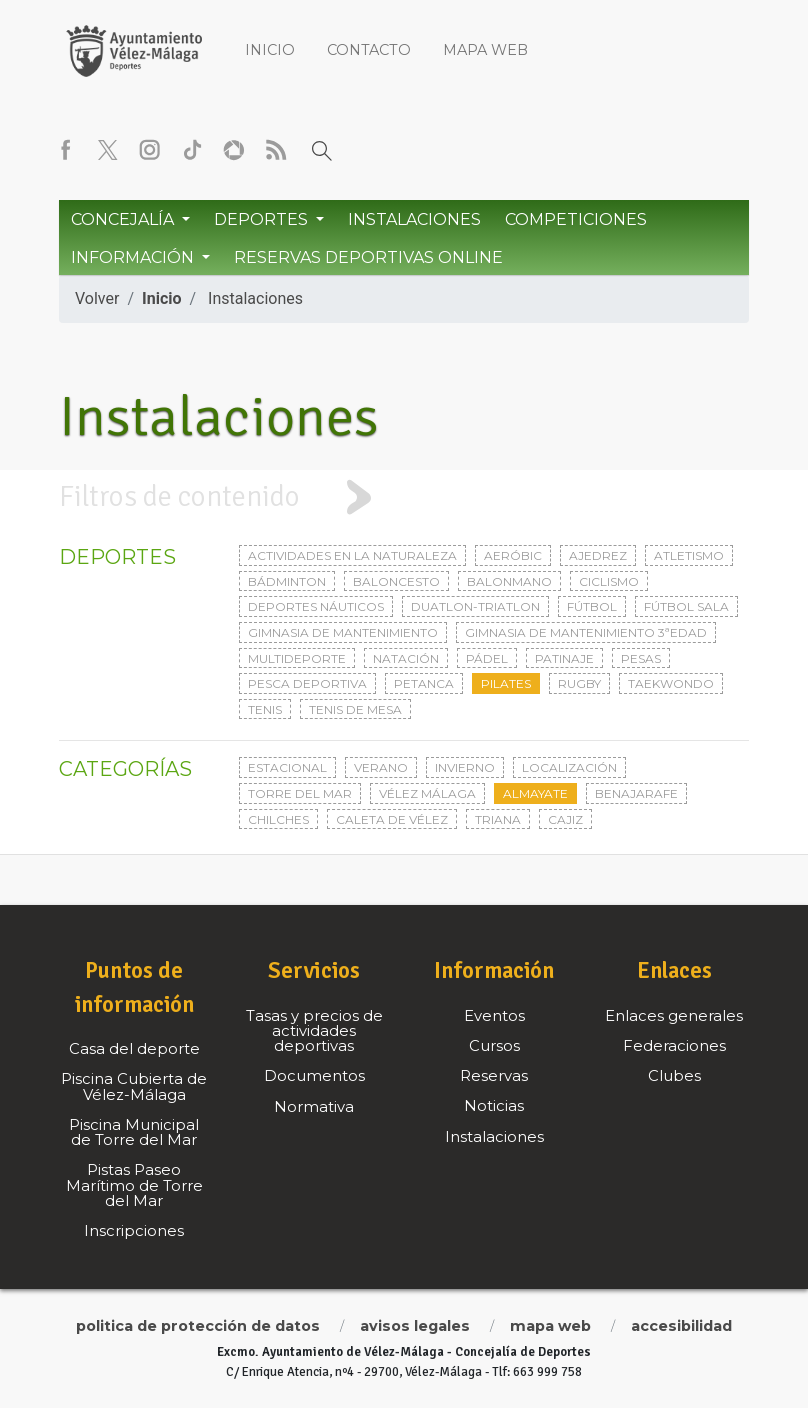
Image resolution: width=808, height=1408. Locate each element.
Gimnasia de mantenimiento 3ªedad (586, 632)
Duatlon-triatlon (475, 606)
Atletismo (689, 555)
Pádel (487, 658)
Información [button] (134, 257)
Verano (381, 767)
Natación (406, 658)
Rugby (579, 683)
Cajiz (565, 819)
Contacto (369, 50)
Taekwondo (671, 683)
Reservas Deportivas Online (368, 257)
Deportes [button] (263, 219)
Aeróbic (513, 555)
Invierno (465, 767)
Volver (97, 298)
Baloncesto (396, 581)
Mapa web (485, 50)
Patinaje (564, 658)
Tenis (265, 709)
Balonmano (509, 581)
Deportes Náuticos (316, 606)
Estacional (287, 767)
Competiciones (576, 219)
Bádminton (287, 581)
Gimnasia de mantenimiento (343, 632)
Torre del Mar (300, 793)
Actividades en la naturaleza (352, 555)
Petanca (424, 683)
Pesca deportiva (307, 683)
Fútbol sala (686, 606)
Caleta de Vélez (392, 819)
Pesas (641, 658)
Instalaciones (414, 219)
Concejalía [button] (124, 219)
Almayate (535, 793)
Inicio (270, 50)
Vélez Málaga (427, 793)
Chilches (278, 819)
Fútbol (592, 606)
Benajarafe (636, 793)
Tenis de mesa (355, 709)
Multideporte (297, 658)
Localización (569, 767)
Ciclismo (609, 581)
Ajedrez (598, 555)
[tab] (404, 497)
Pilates (506, 683)
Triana (498, 819)
